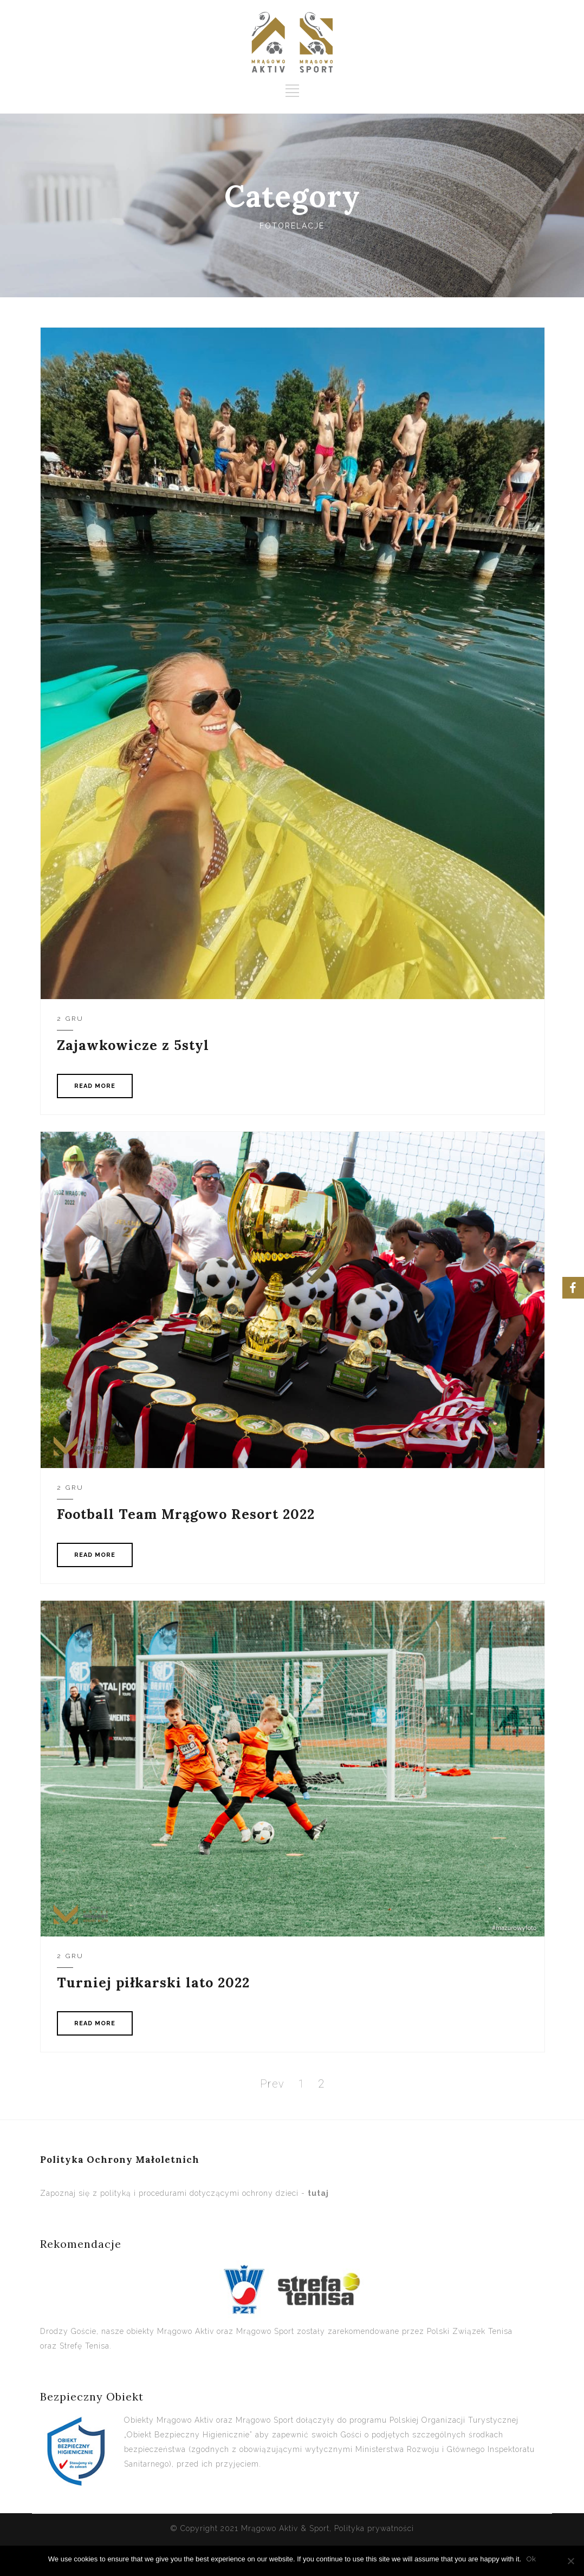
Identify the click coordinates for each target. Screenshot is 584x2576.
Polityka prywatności (374, 2528)
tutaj (318, 2193)
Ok (531, 2559)
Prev (272, 2083)
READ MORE (94, 1086)
